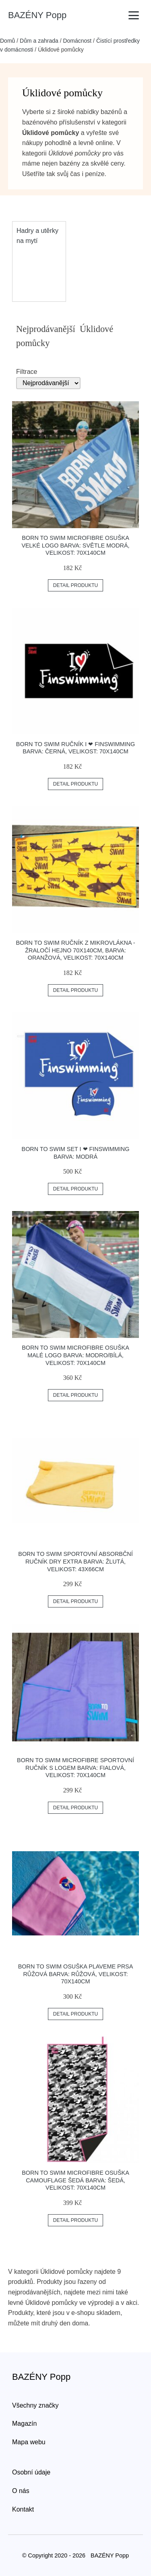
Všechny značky (35, 2405)
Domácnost (77, 40)
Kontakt (23, 2509)
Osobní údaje (31, 2472)
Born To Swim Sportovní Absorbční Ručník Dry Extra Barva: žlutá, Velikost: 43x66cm (75, 1561)
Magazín (24, 2423)
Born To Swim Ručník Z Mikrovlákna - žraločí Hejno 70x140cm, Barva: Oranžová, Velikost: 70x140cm (75, 950)
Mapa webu (29, 2442)
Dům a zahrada (39, 40)
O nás (20, 2490)
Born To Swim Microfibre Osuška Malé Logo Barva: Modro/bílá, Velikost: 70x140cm (75, 1355)
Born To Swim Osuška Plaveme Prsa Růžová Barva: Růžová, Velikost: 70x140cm (75, 1974)
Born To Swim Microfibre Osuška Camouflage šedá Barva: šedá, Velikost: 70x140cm (75, 2180)
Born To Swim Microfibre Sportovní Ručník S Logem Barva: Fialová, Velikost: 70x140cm (75, 1767)
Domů (7, 40)
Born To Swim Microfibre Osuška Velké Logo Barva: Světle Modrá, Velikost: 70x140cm (75, 545)
